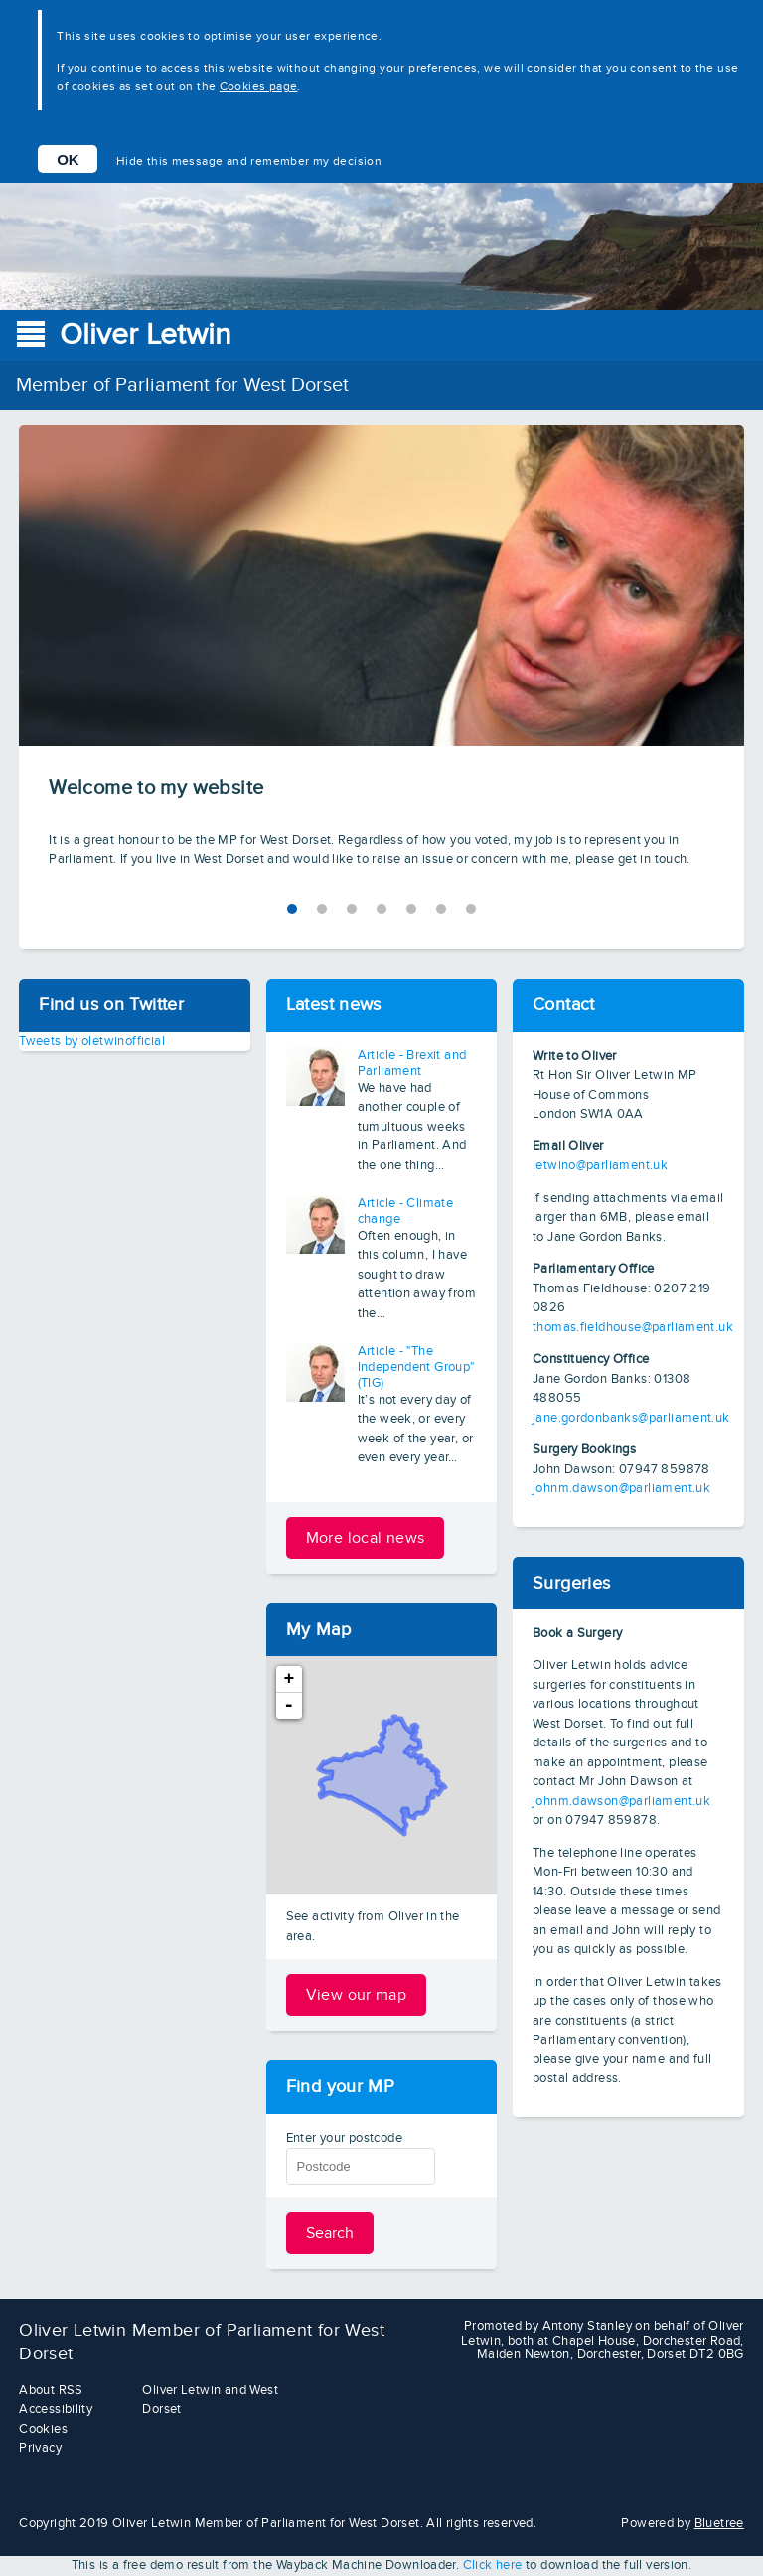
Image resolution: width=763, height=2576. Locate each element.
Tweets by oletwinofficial (92, 1041)
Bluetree (719, 2523)
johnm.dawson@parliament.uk (621, 1488)
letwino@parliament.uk (600, 1165)
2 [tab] (352, 909)
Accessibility (55, 2409)
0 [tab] (292, 909)
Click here (493, 2565)
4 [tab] (411, 909)
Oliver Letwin (145, 335)
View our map (356, 1995)
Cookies (43, 2429)
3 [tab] (381, 909)
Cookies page (259, 86)
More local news (365, 1538)
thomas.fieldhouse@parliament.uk (633, 1327)
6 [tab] (471, 909)
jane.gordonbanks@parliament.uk (631, 1418)
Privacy (40, 2448)
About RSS (51, 2390)
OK (68, 159)
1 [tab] (322, 909)
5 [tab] (441, 909)
